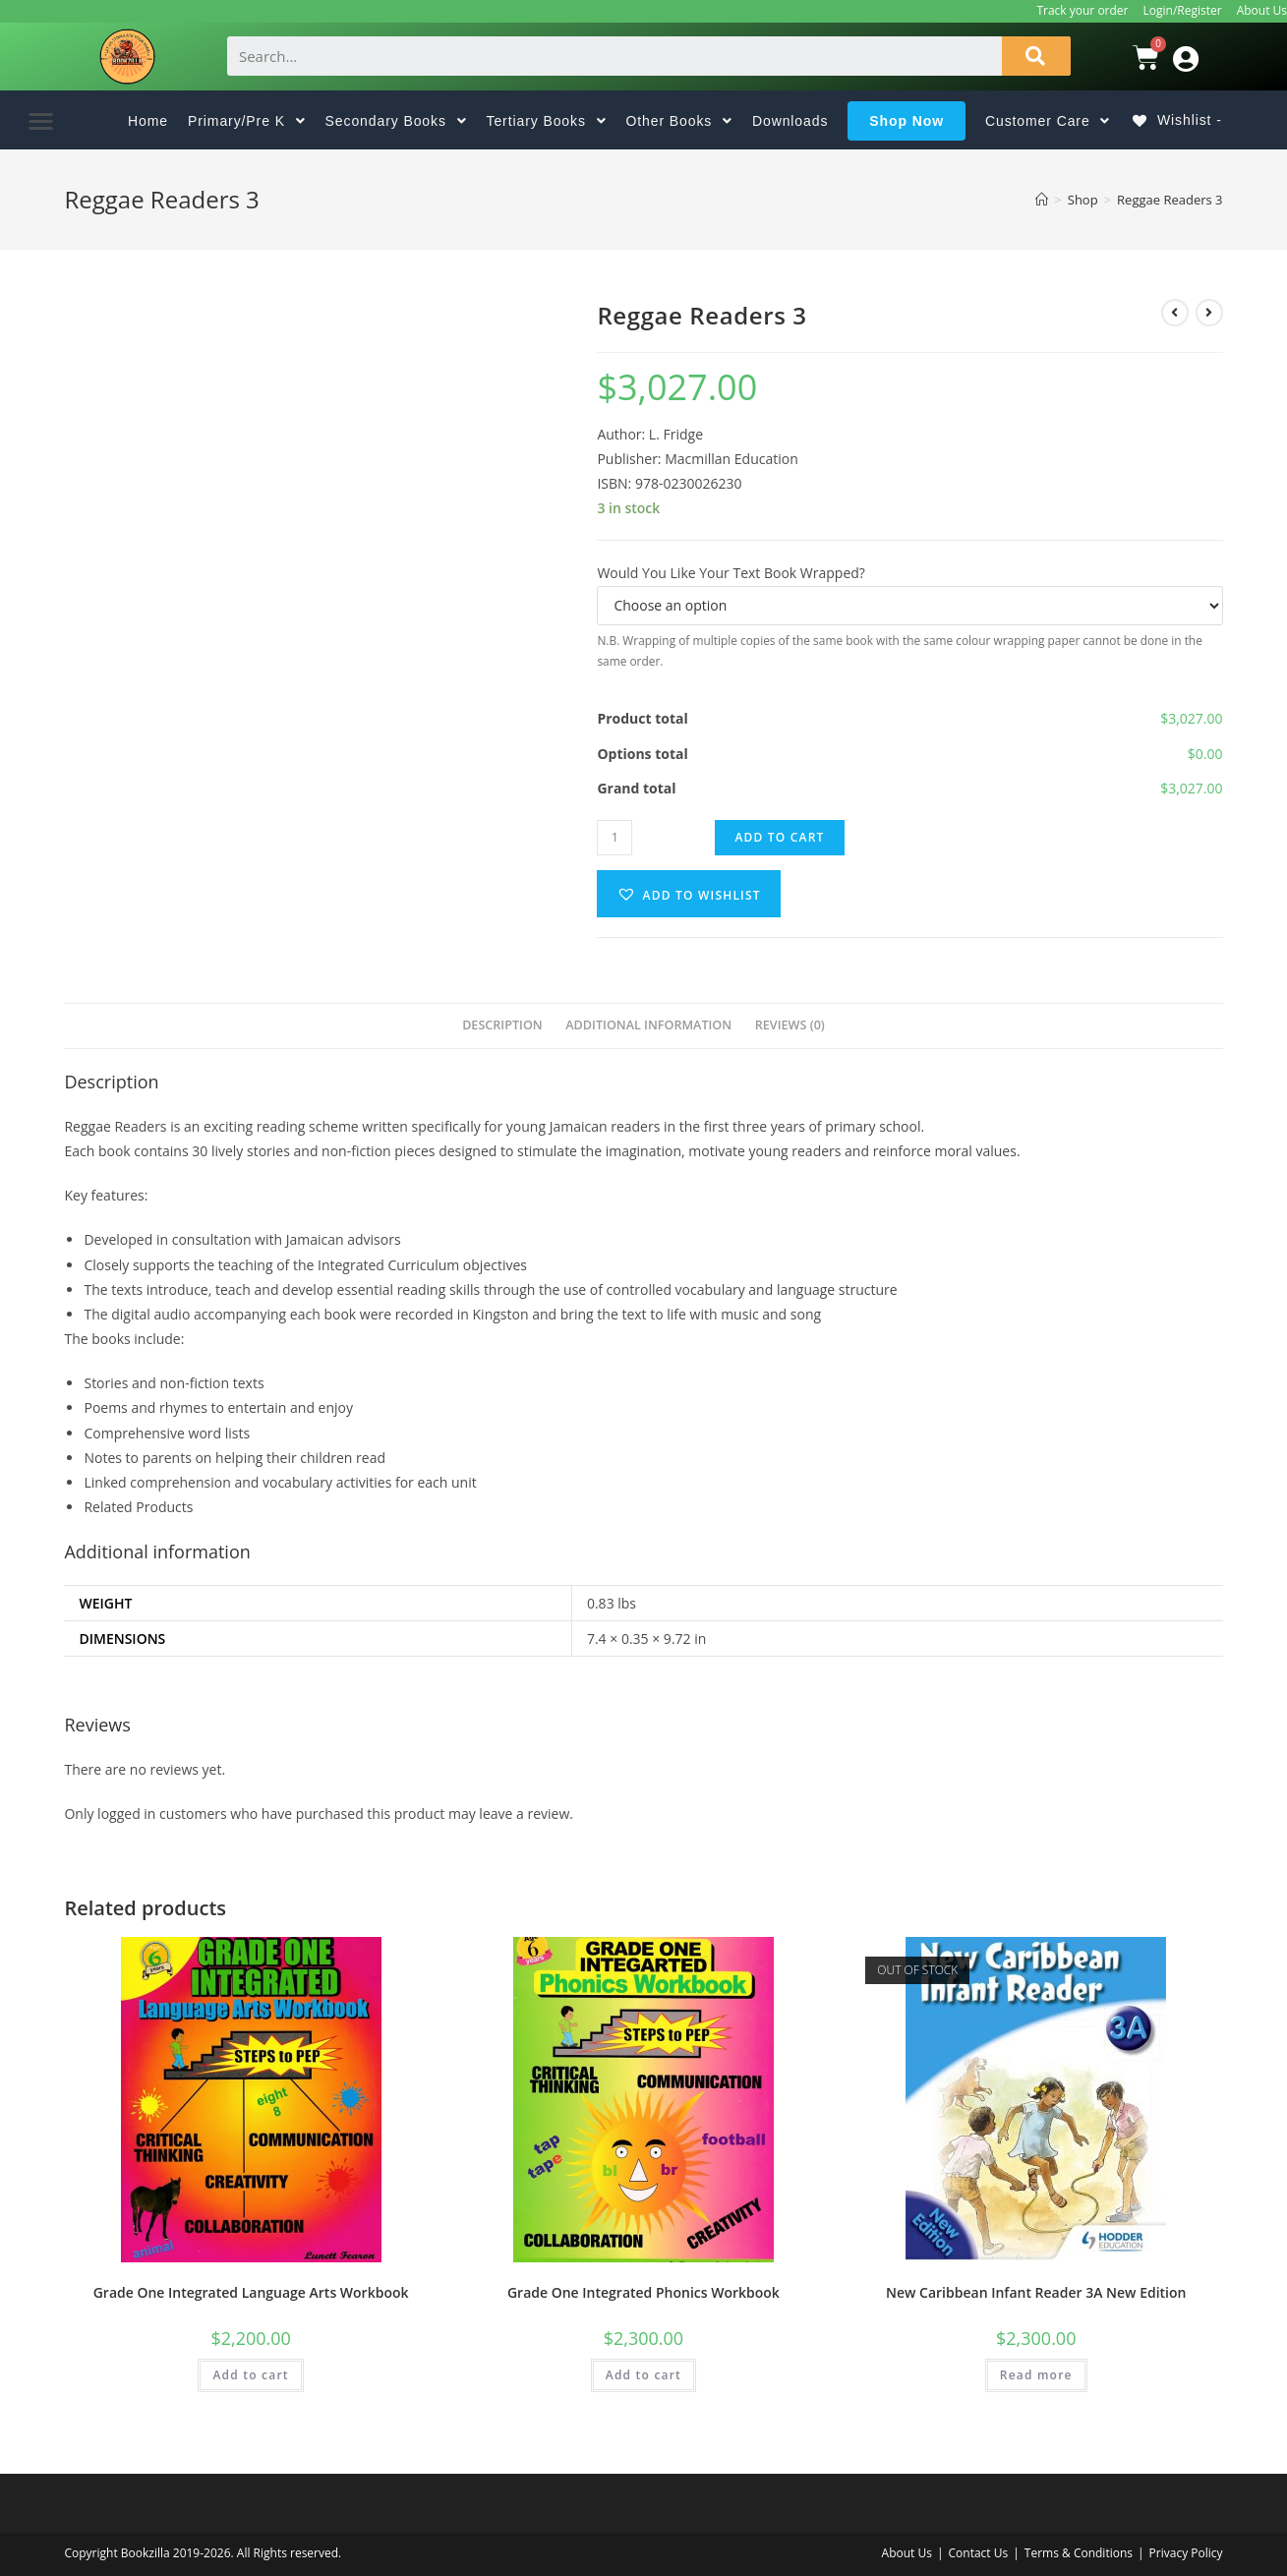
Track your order (1082, 10)
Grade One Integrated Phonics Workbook (643, 2292)
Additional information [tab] (648, 1025)
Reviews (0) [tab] (790, 1025)
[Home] (1041, 199)
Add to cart (779, 837)
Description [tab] (502, 1025)
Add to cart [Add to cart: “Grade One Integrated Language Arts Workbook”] (250, 2375)
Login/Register (1182, 10)
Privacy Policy (1186, 2553)
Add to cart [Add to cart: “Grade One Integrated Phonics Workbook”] (643, 2375)
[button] (42, 120)
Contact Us (979, 2553)
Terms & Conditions (1078, 2553)
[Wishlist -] (1185, 119)
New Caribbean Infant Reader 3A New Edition (1036, 2292)
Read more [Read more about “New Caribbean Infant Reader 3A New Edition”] (1036, 2375)
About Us (1262, 10)
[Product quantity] (614, 837)
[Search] (1036, 56)
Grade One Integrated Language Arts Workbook (251, 2292)
